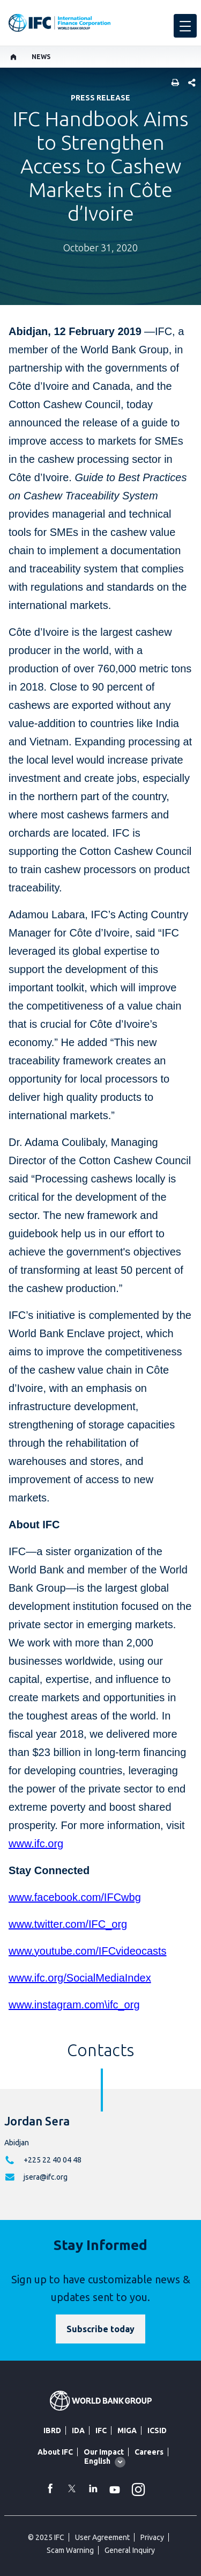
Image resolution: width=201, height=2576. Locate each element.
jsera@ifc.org (46, 2177)
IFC (101, 2430)
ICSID (157, 2430)
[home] (14, 57)
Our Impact (104, 2452)
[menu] (185, 26)
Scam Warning (70, 2550)
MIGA (127, 2430)
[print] (172, 83)
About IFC (55, 2452)
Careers (149, 2452)
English (97, 2461)
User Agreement (102, 2537)
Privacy (152, 2537)
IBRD (52, 2430)
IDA (78, 2430)
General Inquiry (130, 2550)
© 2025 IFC (46, 2537)
